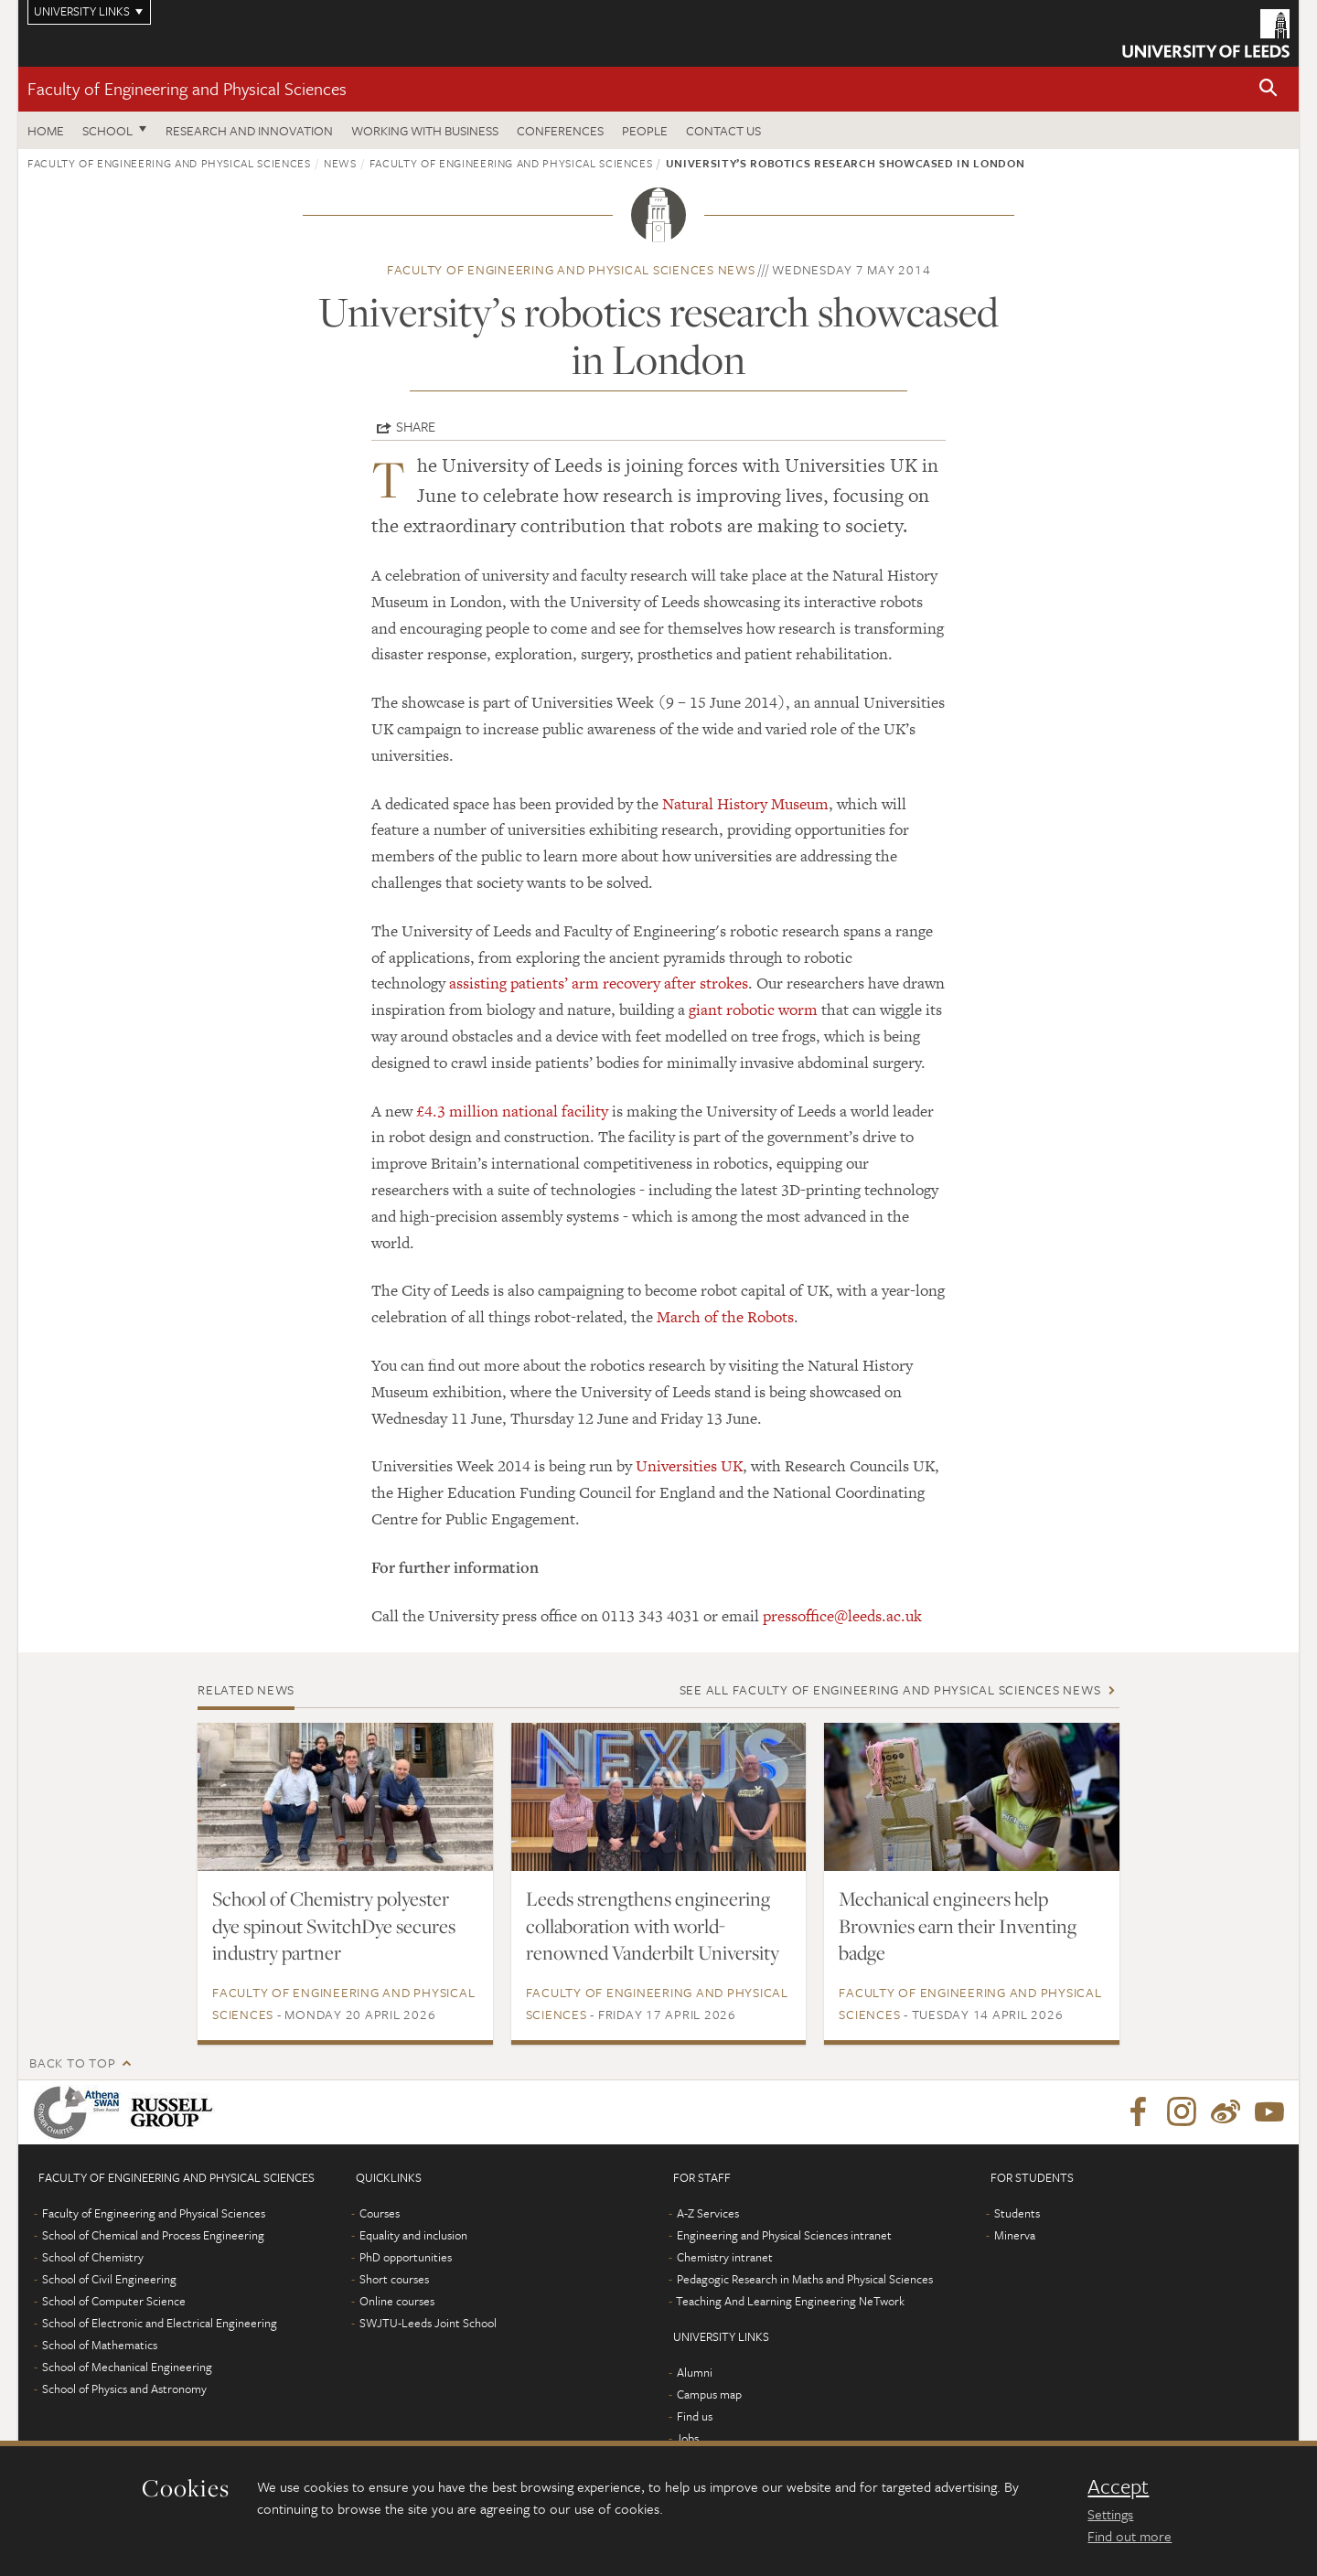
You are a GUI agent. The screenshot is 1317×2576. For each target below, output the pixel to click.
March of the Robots (725, 1317)
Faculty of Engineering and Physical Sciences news (571, 269)
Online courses (396, 2301)
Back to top (72, 2062)
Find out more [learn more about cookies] (1129, 2536)
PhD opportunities (405, 2257)
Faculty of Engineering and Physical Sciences (187, 88)
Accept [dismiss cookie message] (1118, 2486)
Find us (694, 2416)
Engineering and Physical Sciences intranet (784, 2235)
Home (45, 130)
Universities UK (689, 1466)
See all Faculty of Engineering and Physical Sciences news (890, 1689)
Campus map (709, 2394)
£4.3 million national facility (512, 1111)
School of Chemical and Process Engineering (153, 2235)
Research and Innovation (249, 130)
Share (415, 426)
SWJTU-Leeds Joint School (428, 2323)
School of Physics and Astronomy (124, 2388)
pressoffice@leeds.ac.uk (842, 1616)
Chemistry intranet (725, 2257)
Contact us (723, 130)
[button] (1268, 89)
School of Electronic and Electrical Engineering (159, 2323)
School (107, 130)
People (645, 130)
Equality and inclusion (413, 2235)
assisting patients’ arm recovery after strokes (598, 983)
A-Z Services (708, 2213)
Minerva (1014, 2235)
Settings (1110, 2514)
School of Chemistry (93, 2257)
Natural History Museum (745, 804)
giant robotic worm (753, 1010)
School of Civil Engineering (109, 2279)
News (340, 163)
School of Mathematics (99, 2345)
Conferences (560, 130)
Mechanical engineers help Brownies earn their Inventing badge (957, 1926)
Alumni (694, 2372)
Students (1017, 2213)
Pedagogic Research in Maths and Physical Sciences (805, 2279)
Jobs (687, 2438)
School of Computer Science (114, 2301)
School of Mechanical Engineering (127, 2366)
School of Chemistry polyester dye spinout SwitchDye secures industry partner (333, 1926)
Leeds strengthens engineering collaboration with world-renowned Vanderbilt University (652, 1926)
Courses (379, 2213)
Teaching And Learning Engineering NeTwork (790, 2301)
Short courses (394, 2279)
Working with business (424, 130)
